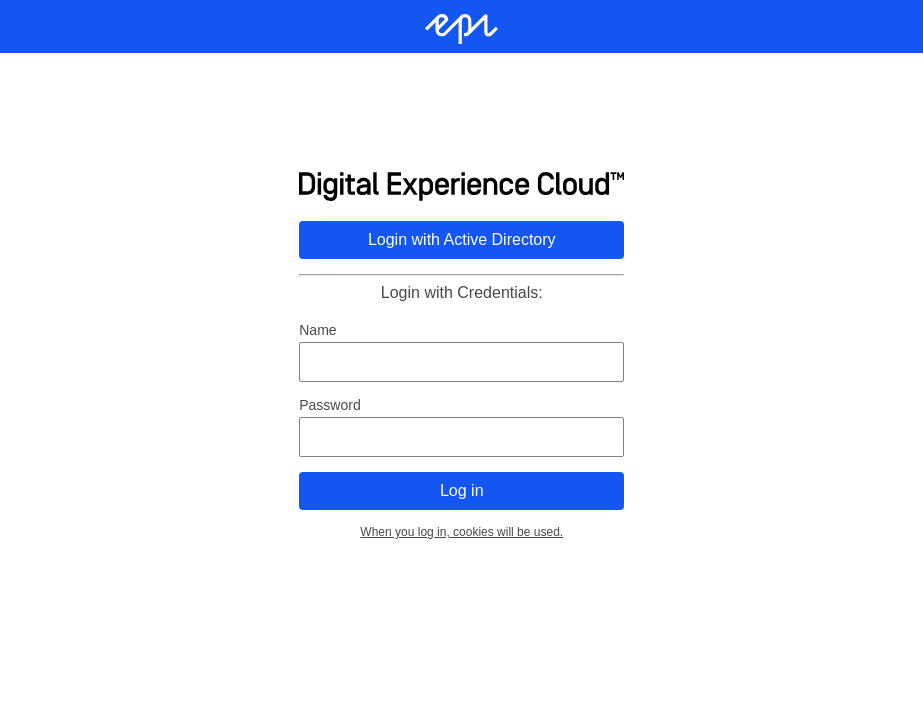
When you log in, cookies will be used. (461, 532)
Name (317, 330)
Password (329, 405)
